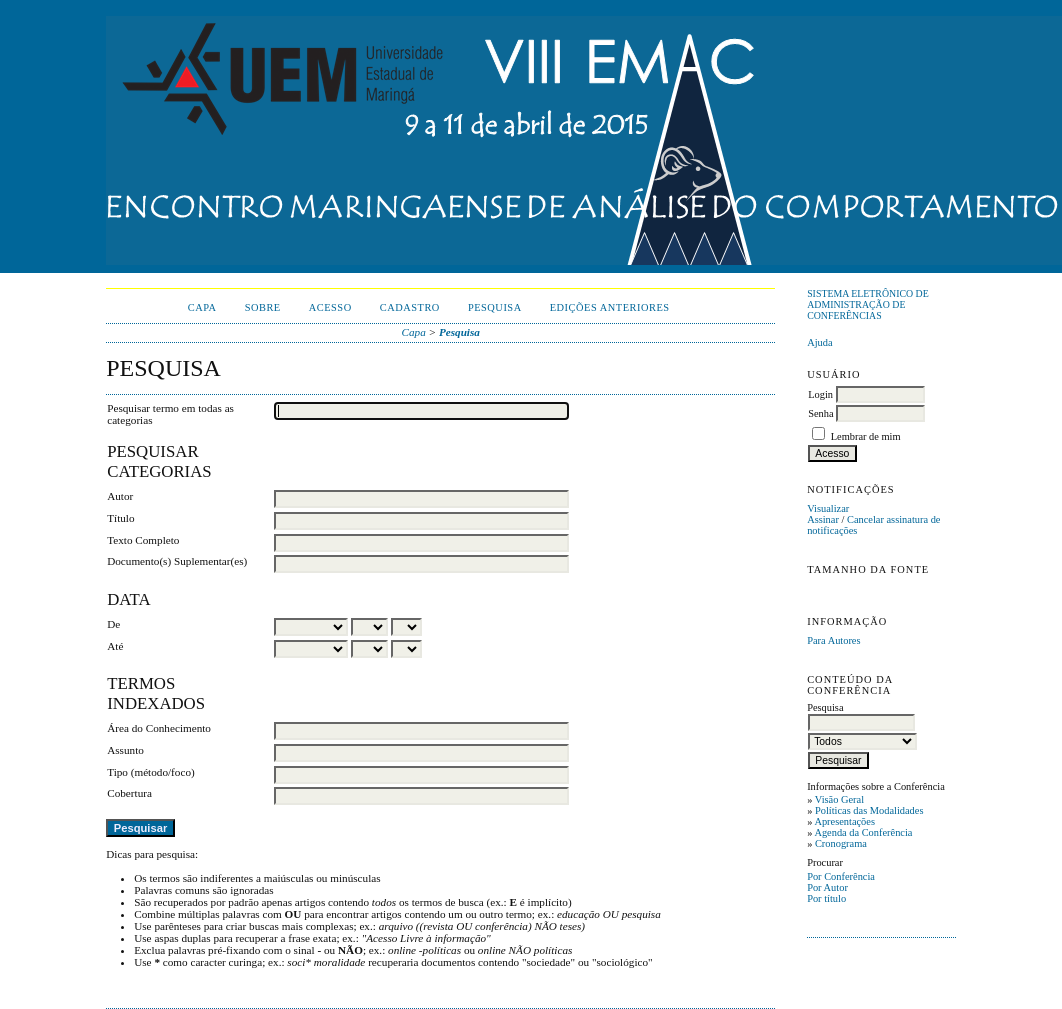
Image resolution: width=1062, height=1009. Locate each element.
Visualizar (828, 508)
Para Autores (833, 640)
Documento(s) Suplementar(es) (177, 561)
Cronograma (841, 843)
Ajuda (819, 342)
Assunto (125, 750)
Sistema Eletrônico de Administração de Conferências (868, 304)
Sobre (263, 307)
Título (120, 518)
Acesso (330, 307)
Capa (202, 307)
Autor (120, 496)
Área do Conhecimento (159, 728)
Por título (826, 898)
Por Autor (827, 887)
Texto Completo (143, 540)
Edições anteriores (610, 307)
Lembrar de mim (866, 436)
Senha (820, 413)
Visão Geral (839, 799)
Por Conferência (841, 876)
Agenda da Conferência (863, 832)
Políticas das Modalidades (869, 810)
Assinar (823, 519)
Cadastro (410, 307)
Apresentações (844, 821)
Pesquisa (495, 307)
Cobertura (129, 793)
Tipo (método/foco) (151, 772)
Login (820, 394)
